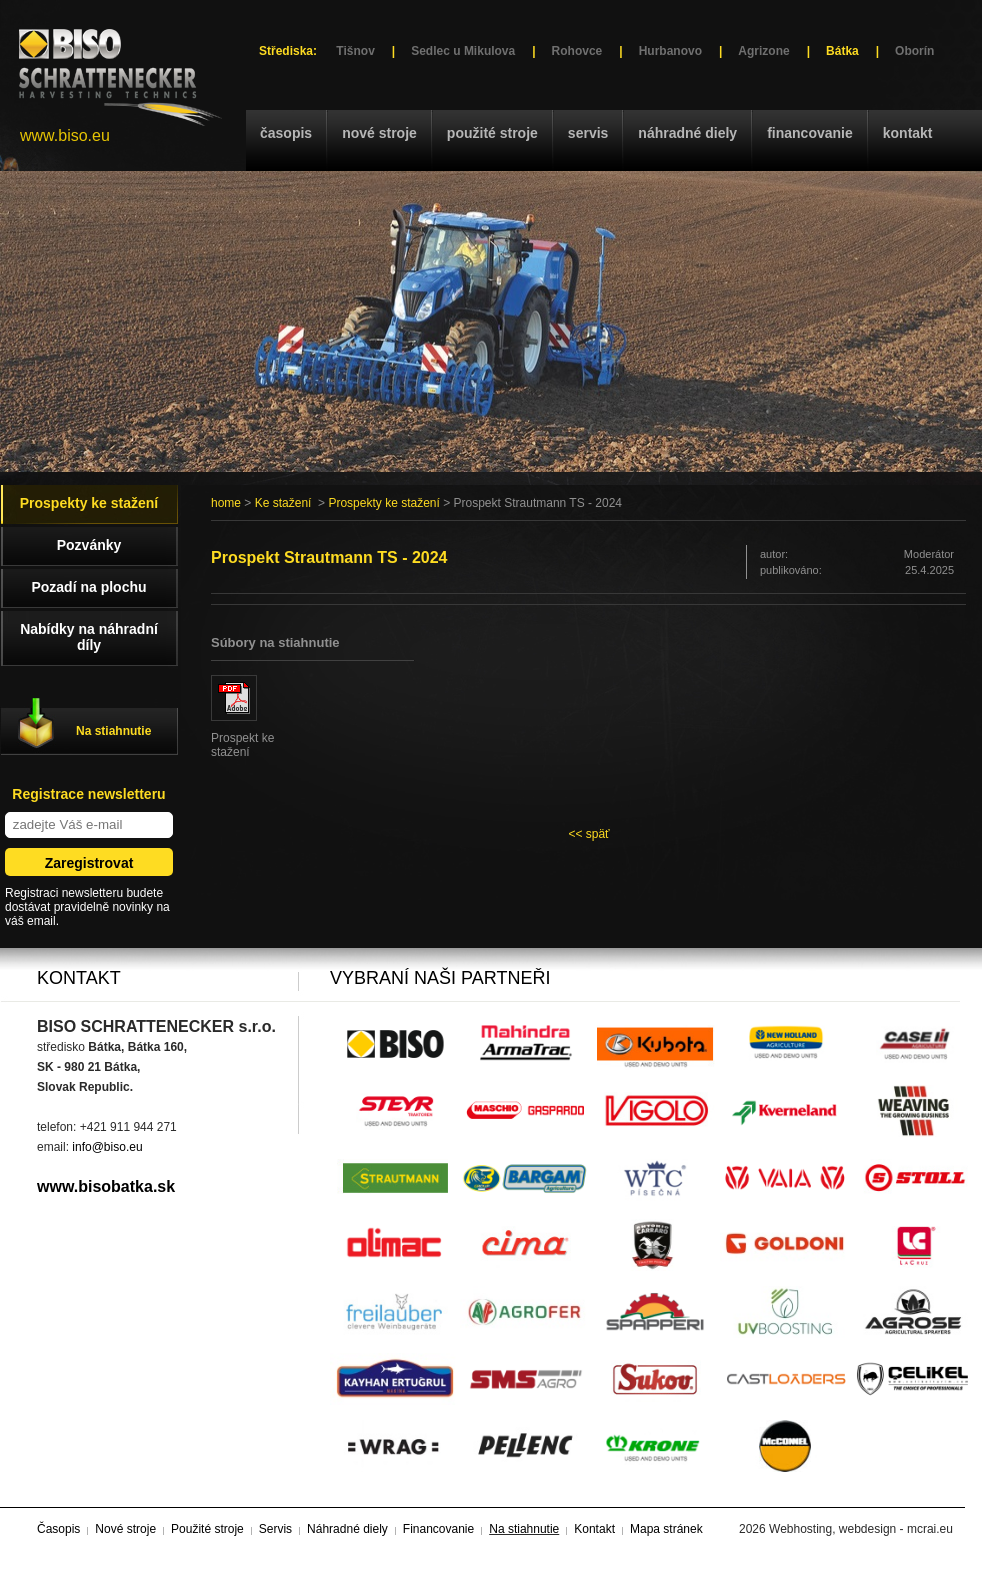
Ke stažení (283, 503)
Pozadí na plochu (88, 587)
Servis (588, 133)
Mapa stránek (666, 1529)
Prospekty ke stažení (383, 503)
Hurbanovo (670, 51)
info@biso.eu (107, 1147)
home (226, 503)
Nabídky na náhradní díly (89, 637)
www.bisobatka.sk (106, 1186)
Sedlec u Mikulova (463, 51)
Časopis (286, 133)
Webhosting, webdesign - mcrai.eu (861, 1529)
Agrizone (763, 51)
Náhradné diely (687, 133)
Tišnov (355, 51)
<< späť (588, 834)
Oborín (914, 51)
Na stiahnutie (113, 731)
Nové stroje (379, 133)
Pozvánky (89, 545)
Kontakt (908, 133)
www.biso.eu (65, 135)
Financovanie (810, 133)
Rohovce (577, 51)
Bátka (842, 51)
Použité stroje (492, 133)
